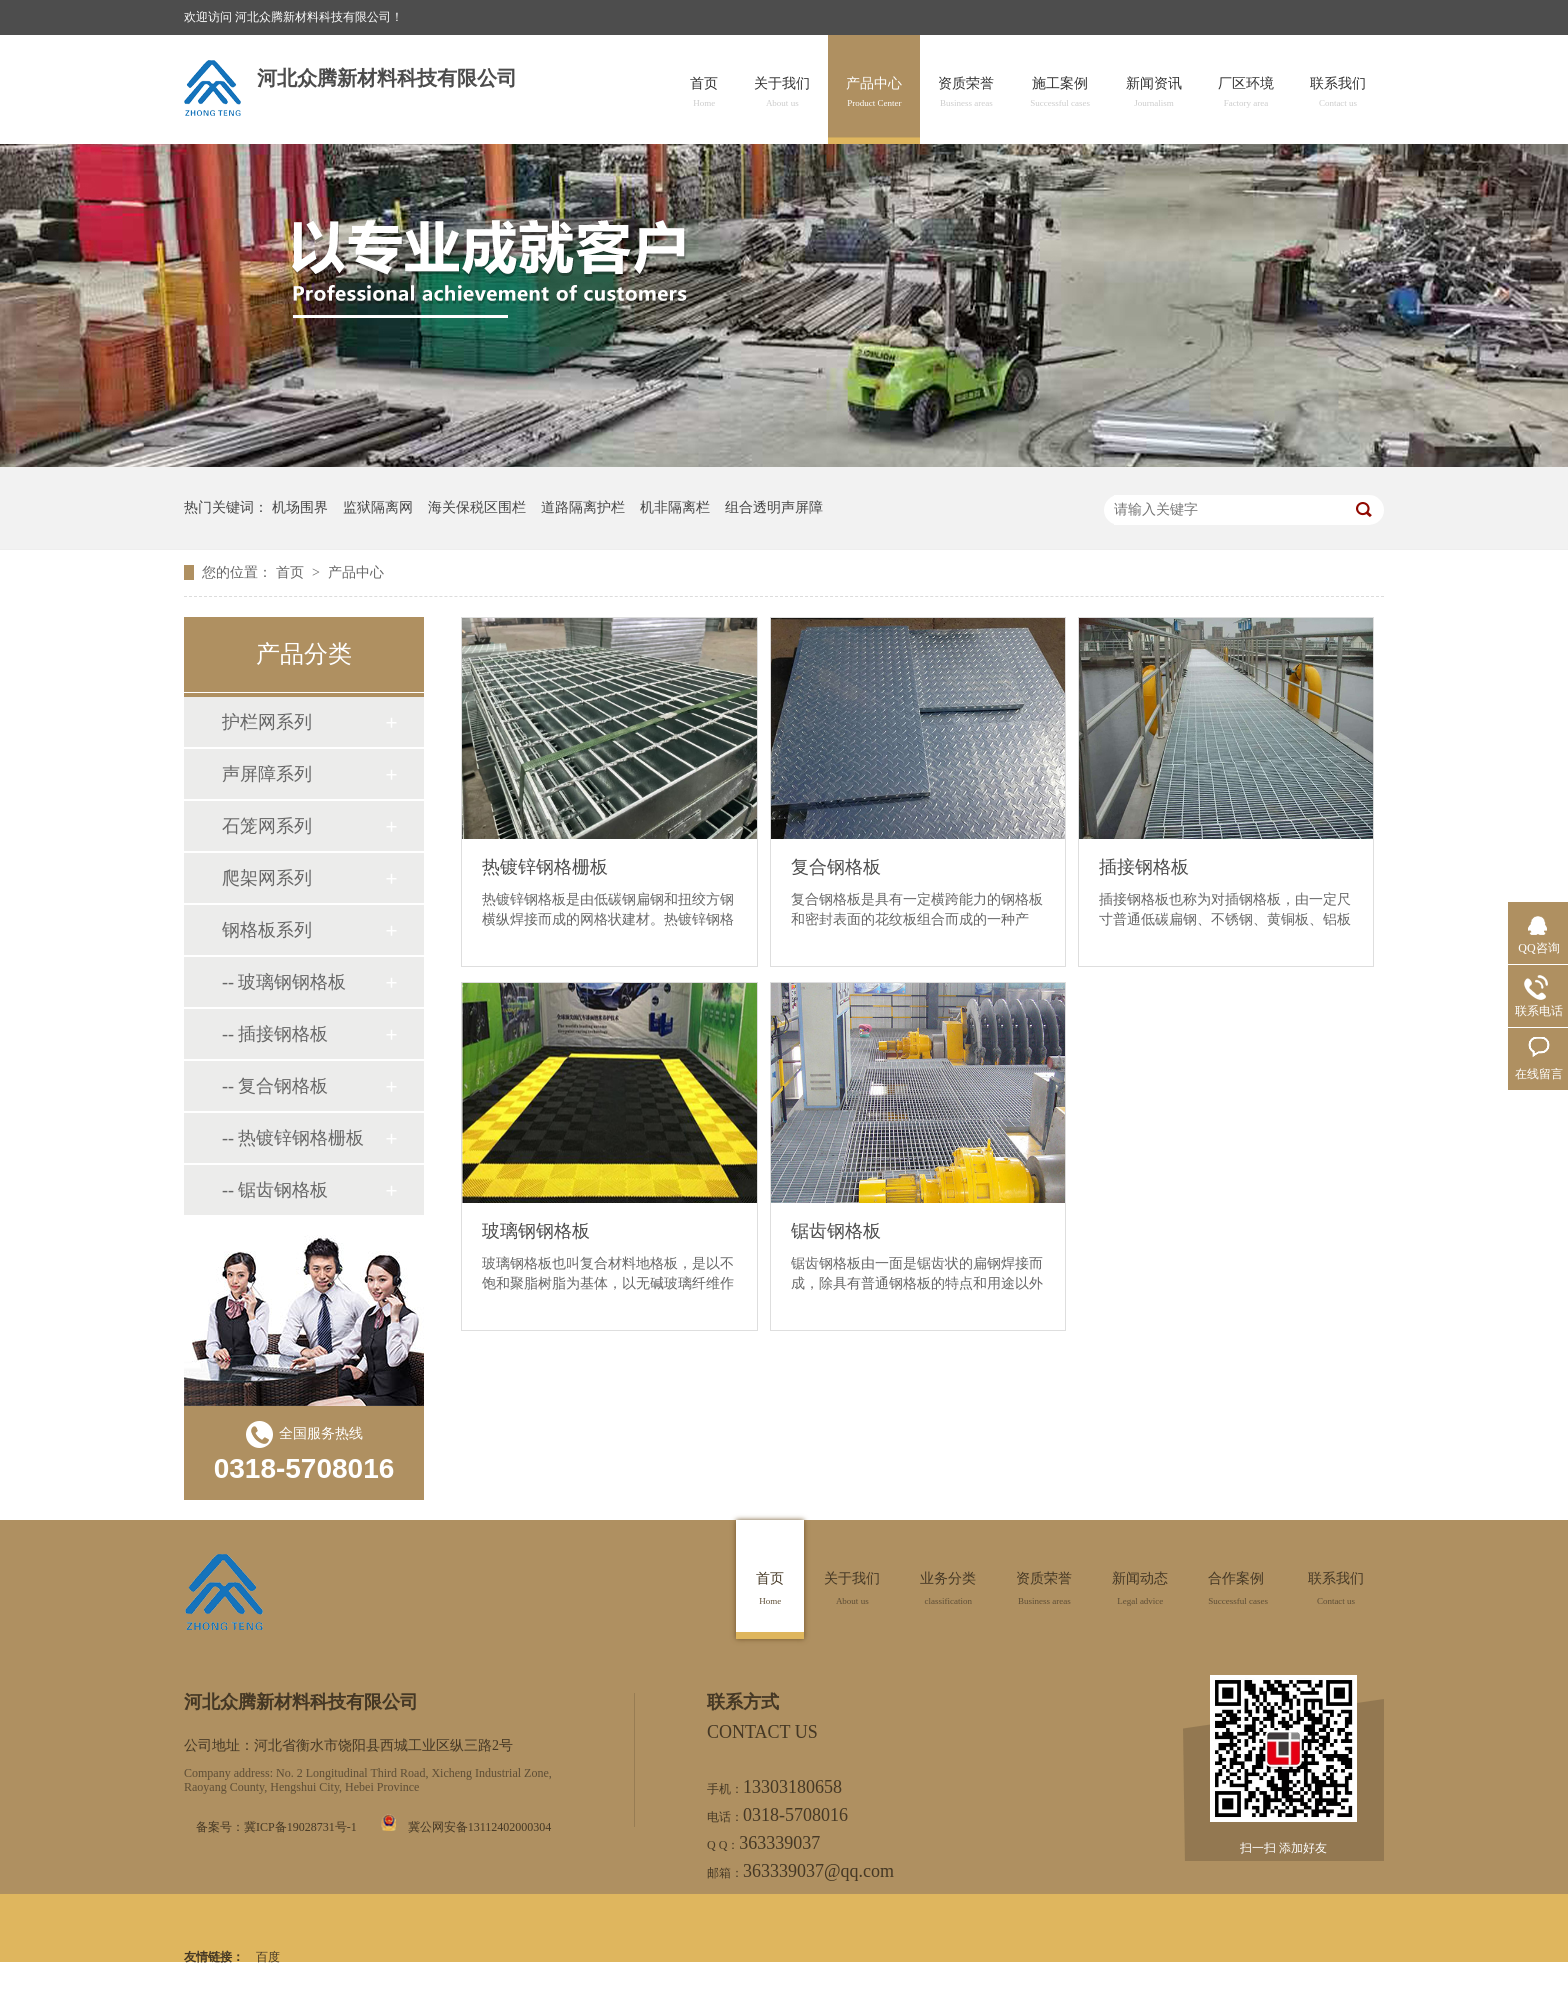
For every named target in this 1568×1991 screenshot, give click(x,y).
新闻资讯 (1154, 93)
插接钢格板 (1144, 867)
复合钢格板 (836, 867)
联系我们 (1338, 93)
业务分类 (948, 1589)
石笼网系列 (267, 826)
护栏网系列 (267, 722)
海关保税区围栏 (477, 507)
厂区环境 (1246, 93)
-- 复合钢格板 (275, 1086)
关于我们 (782, 93)
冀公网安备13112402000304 (480, 1827)
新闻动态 (1140, 1589)
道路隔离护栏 (583, 507)
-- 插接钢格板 (275, 1034)
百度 (268, 1957)
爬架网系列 (267, 878)
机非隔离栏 (675, 507)
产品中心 (874, 93)
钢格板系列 (267, 930)
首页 (704, 93)
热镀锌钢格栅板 (545, 867)
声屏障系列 (267, 774)
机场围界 (300, 507)
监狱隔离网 (378, 507)
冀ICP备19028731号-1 (300, 1827)
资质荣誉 (966, 93)
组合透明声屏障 (774, 507)
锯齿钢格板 (836, 1231)
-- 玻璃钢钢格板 (284, 982)
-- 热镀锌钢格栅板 (293, 1138)
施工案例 (1060, 93)
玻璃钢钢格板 (536, 1231)
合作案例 (1238, 1589)
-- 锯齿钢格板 (275, 1190)
